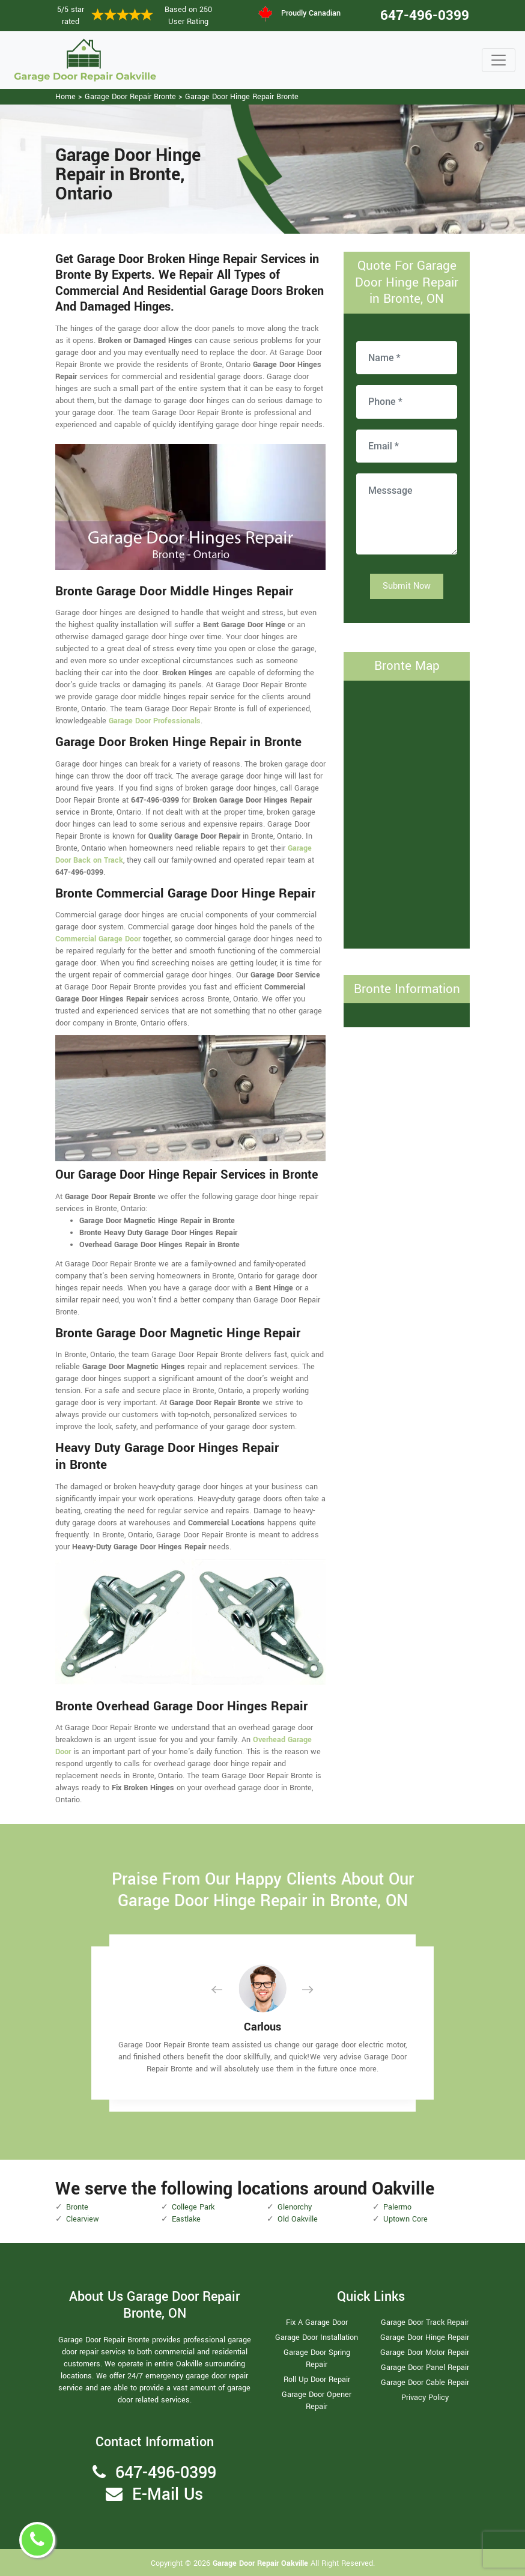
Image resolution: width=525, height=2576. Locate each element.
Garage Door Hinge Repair (424, 2337)
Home (65, 96)
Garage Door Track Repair (425, 2322)
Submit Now (407, 586)
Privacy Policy (425, 2397)
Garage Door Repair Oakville (262, 2563)
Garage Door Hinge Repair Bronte (242, 96)
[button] (226, 1989)
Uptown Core (405, 2219)
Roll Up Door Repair (317, 2379)
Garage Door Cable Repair (425, 2382)
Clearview (82, 2219)
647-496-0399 (424, 15)
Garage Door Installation (316, 2337)
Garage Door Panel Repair (425, 2367)
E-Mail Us (167, 2494)
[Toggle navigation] (498, 60)
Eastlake (186, 2219)
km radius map (407, 813)
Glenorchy (295, 2207)
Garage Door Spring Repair (317, 2358)
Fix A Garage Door (317, 2322)
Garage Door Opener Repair (316, 2400)
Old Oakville (298, 2219)
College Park (193, 2207)
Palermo (397, 2207)
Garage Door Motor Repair (424, 2352)
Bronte (77, 2207)
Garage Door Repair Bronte (130, 96)
